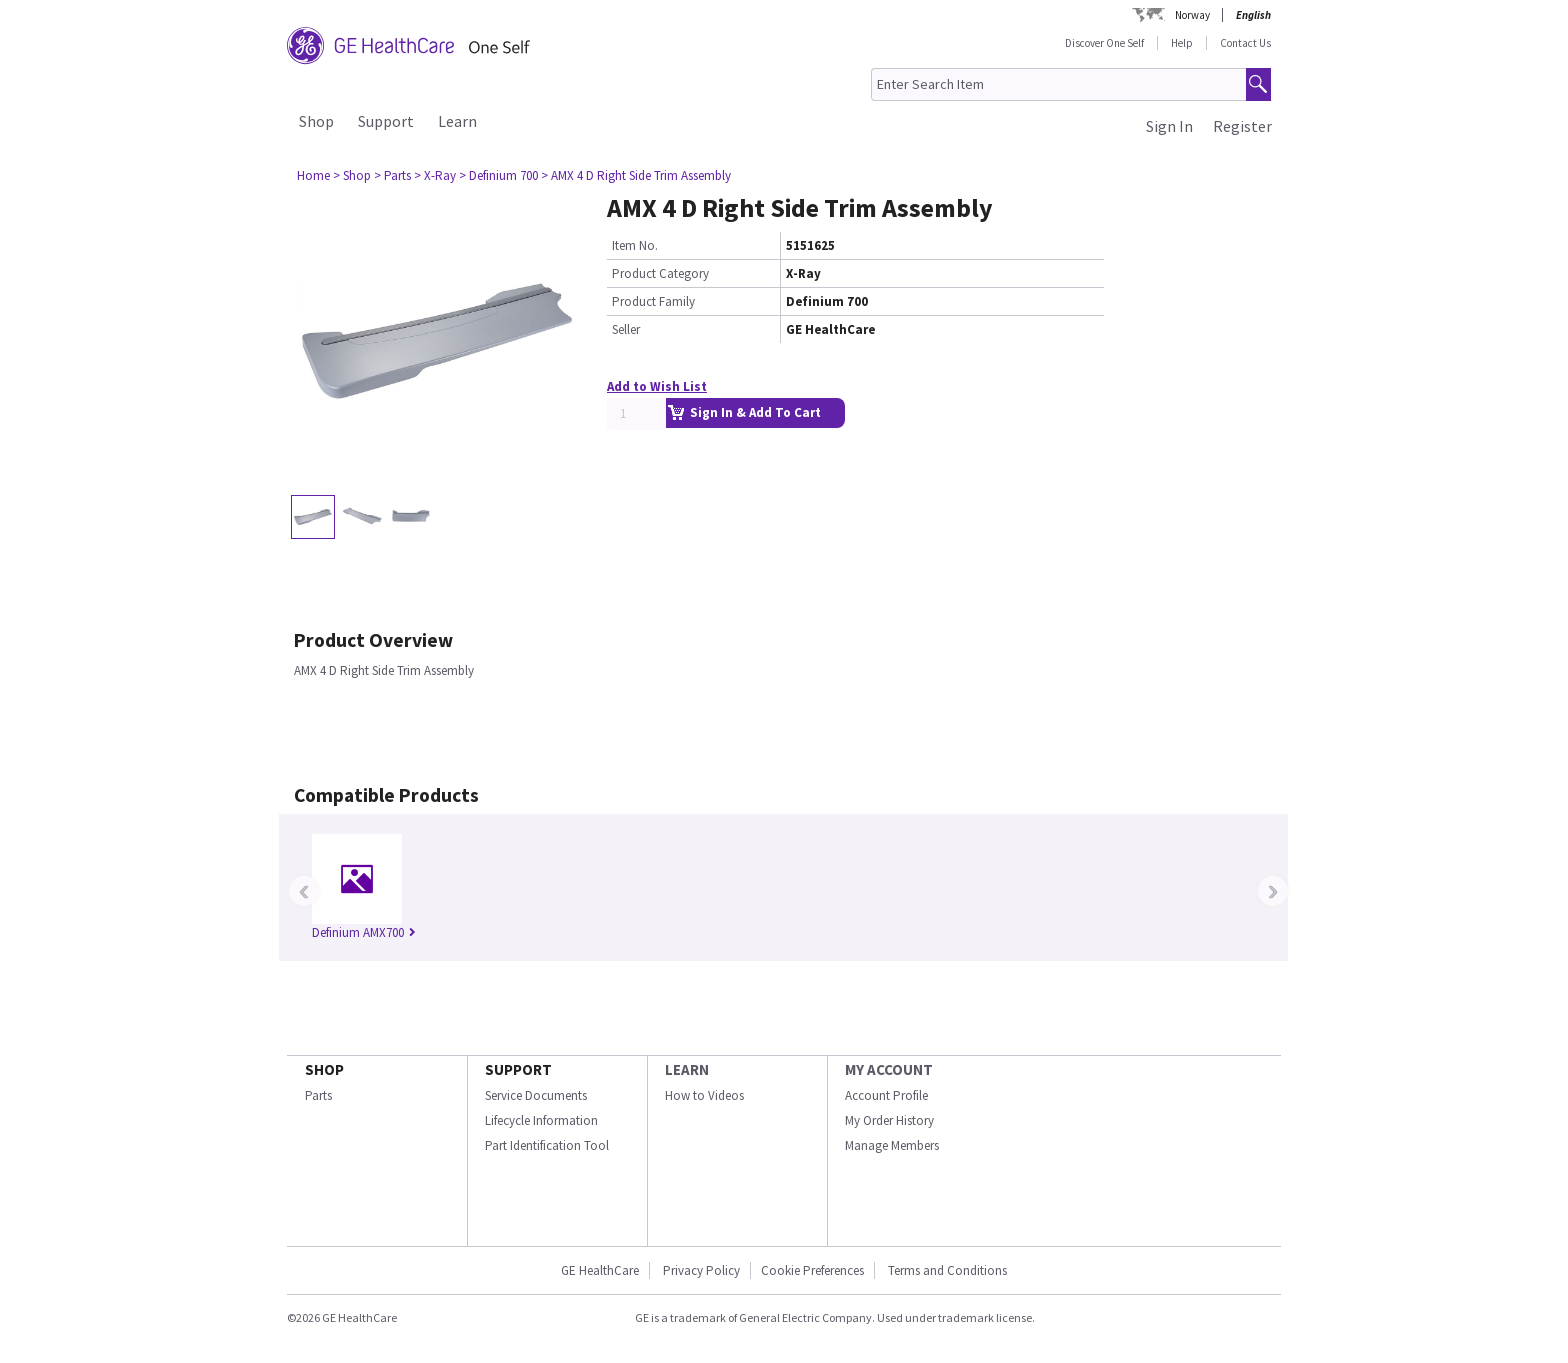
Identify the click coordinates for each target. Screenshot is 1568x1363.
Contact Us (1245, 43)
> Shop (352, 175)
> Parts (392, 175)
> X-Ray (435, 175)
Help (1182, 43)
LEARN (687, 1069)
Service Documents (536, 1095)
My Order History (889, 1120)
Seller (626, 329)
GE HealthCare (600, 1270)
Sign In (1169, 126)
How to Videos (704, 1095)
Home (313, 175)
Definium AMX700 (364, 932)
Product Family (653, 301)
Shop (316, 121)
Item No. (635, 245)
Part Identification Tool (547, 1145)
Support (386, 121)
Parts (318, 1095)
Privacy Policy (700, 1270)
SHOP (324, 1069)
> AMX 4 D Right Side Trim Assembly (636, 175)
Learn (457, 121)
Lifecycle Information (541, 1120)
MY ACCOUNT (889, 1069)
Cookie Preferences (812, 1270)
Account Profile (886, 1095)
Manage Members (892, 1145)
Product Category (660, 273)
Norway (1192, 15)
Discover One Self (1104, 43)
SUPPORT (518, 1069)
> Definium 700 (498, 175)
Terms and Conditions (947, 1270)
